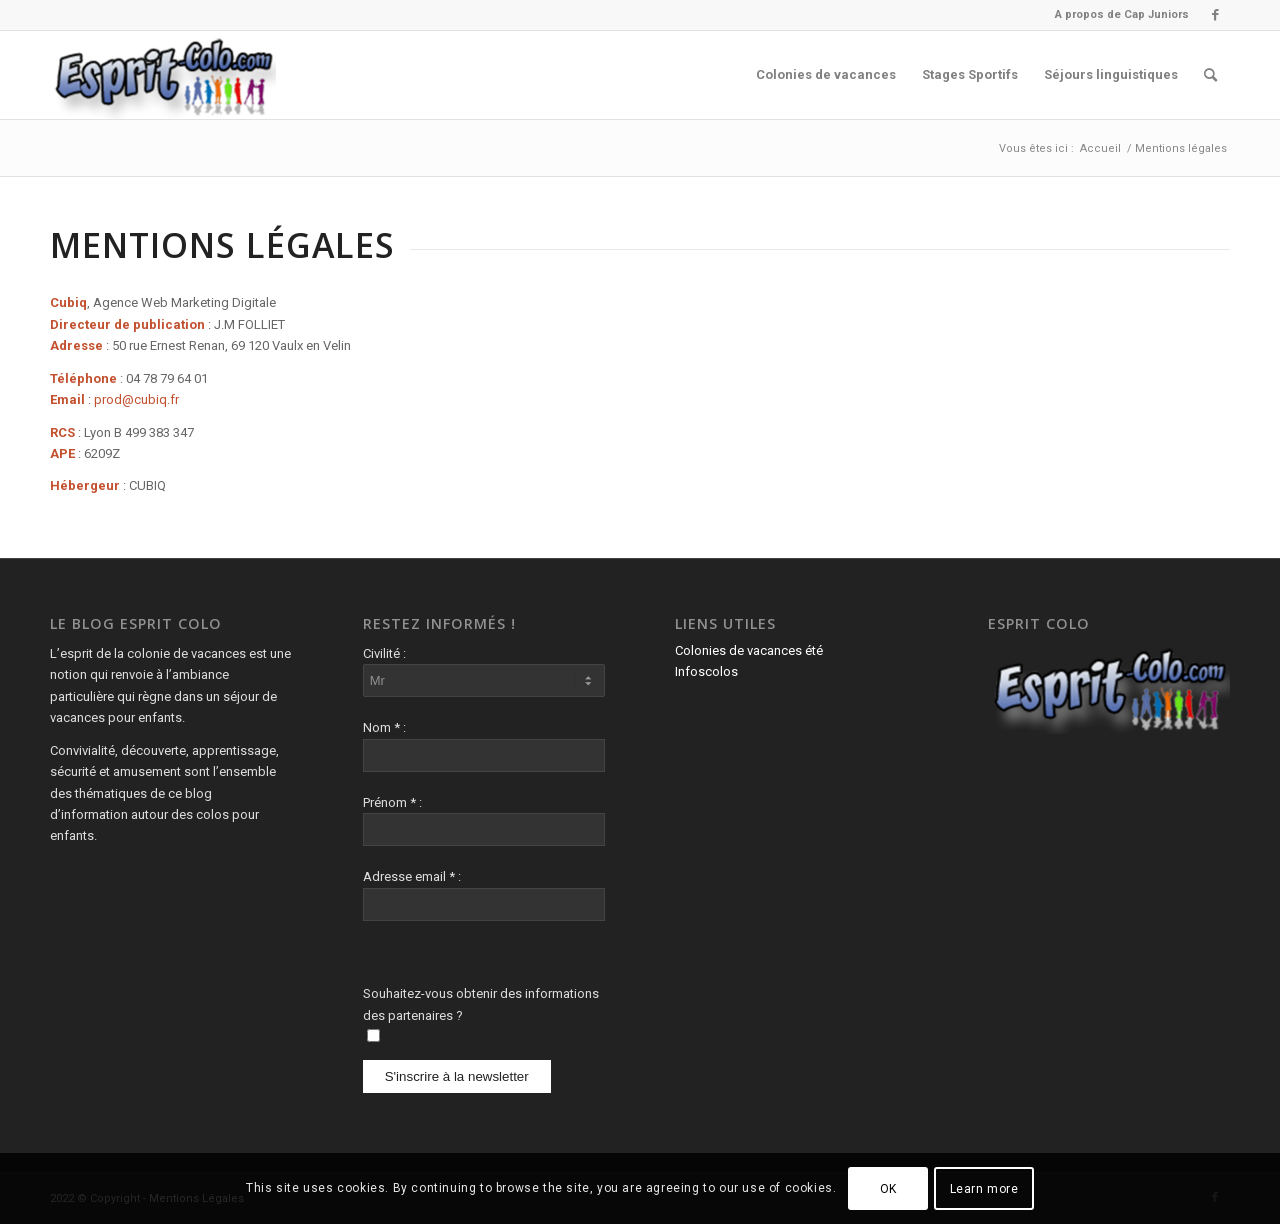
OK (888, 1189)
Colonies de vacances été (749, 650)
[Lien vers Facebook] (1215, 15)
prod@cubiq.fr (136, 399)
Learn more (984, 1189)
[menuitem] (1117, 15)
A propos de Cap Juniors (1122, 14)
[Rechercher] (1210, 75)
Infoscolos (706, 671)
